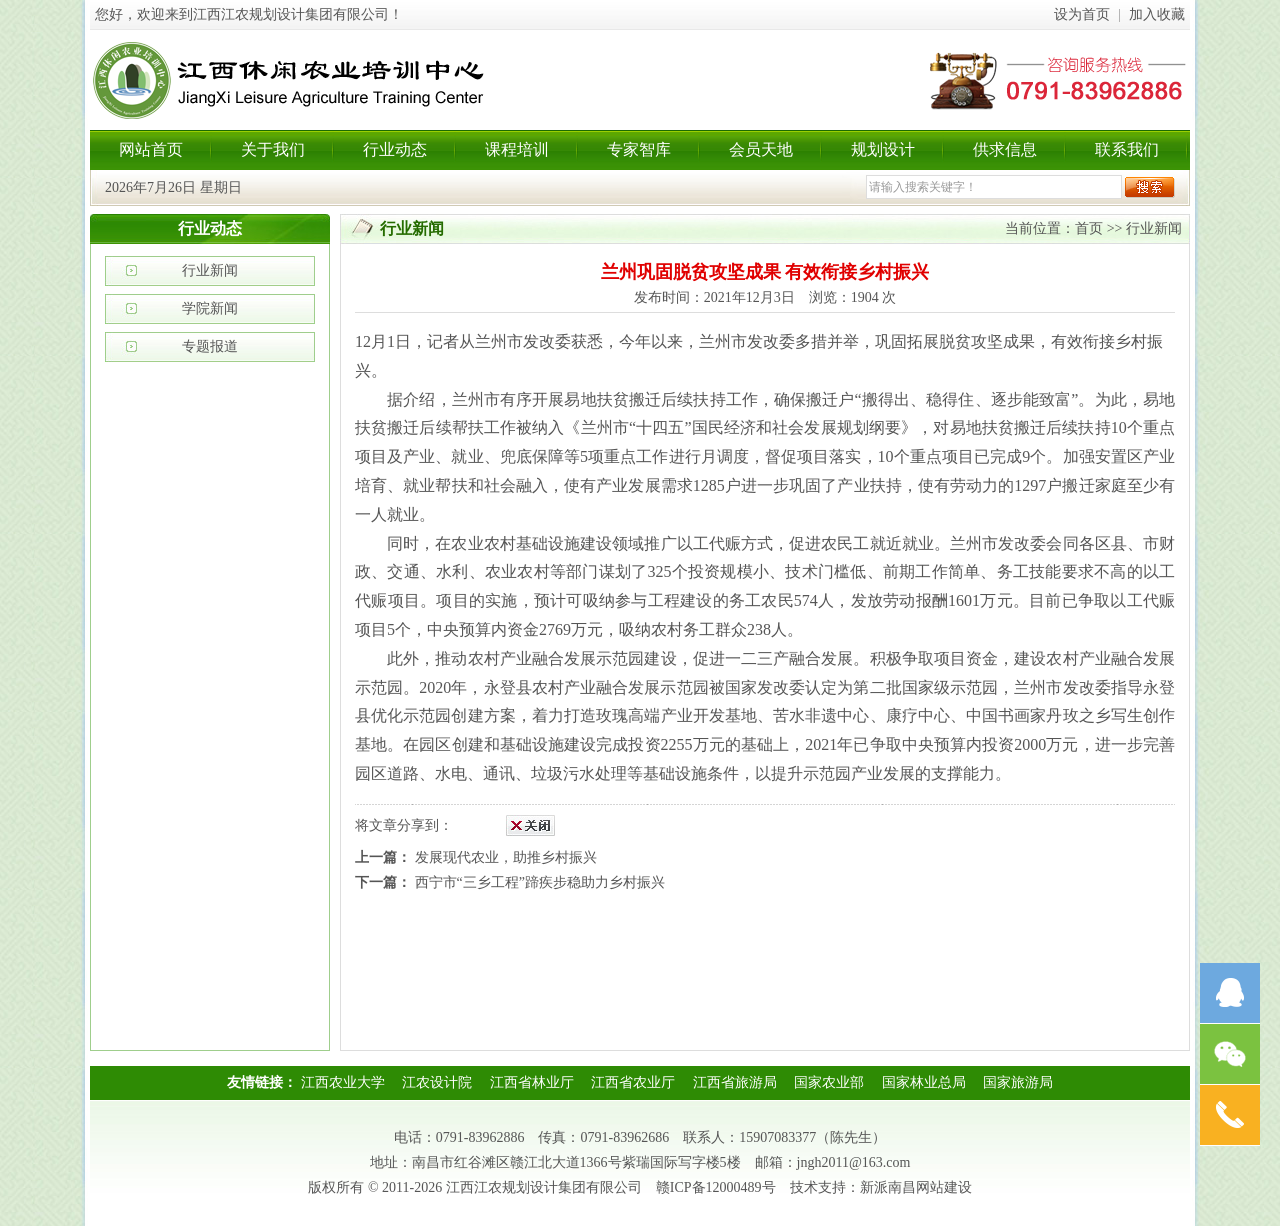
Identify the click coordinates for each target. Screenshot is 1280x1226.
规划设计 (883, 149)
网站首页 (151, 149)
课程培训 (517, 149)
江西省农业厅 (633, 1082)
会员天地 (761, 149)
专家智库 (639, 149)
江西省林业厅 (532, 1082)
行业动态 (395, 149)
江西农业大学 (343, 1082)
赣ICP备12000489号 (716, 1187)
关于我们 (273, 149)
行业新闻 (210, 270)
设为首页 (1082, 14)
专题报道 (210, 346)
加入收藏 (1157, 14)
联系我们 (1127, 149)
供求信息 (1005, 149)
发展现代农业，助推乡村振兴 (506, 857)
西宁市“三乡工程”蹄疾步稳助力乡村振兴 (540, 882)
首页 (1089, 228)
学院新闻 (210, 308)
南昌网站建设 (930, 1187)
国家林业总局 (924, 1082)
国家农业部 (829, 1082)
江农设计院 (437, 1082)
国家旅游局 (1018, 1082)
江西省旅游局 (735, 1082)
